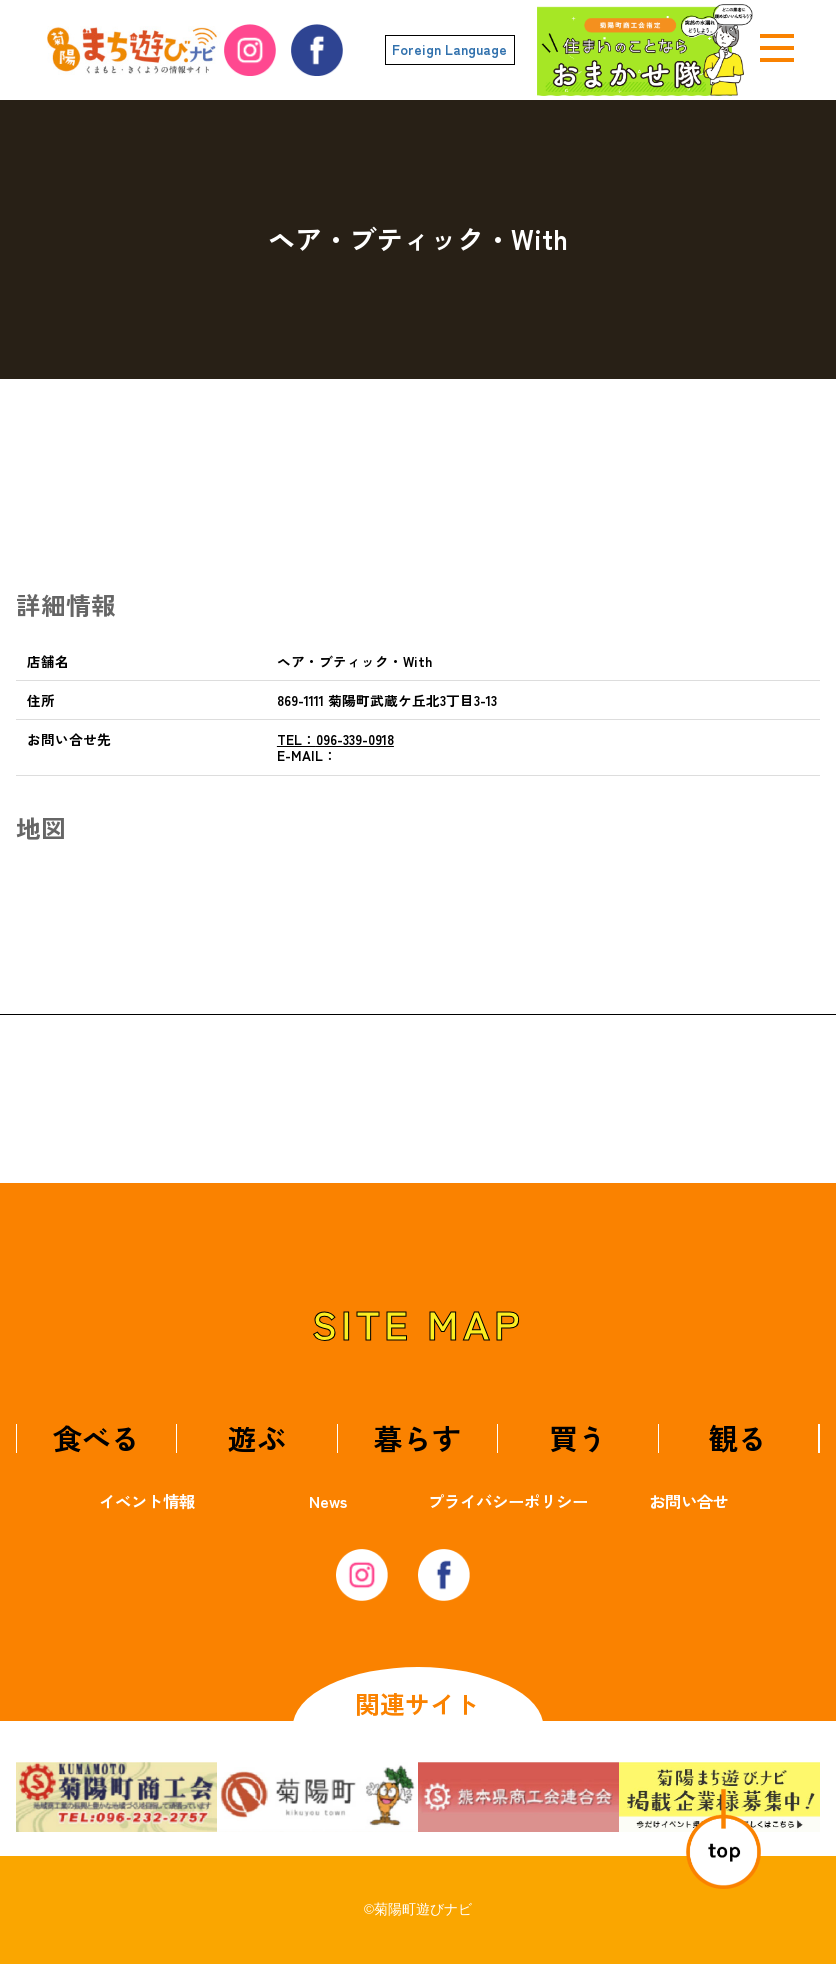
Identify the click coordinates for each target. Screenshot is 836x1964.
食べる (96, 1437)
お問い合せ (689, 1501)
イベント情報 (147, 1501)
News (328, 1501)
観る (738, 1437)
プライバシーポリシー (508, 1501)
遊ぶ (257, 1437)
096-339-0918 (335, 739)
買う (578, 1437)
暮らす (417, 1437)
